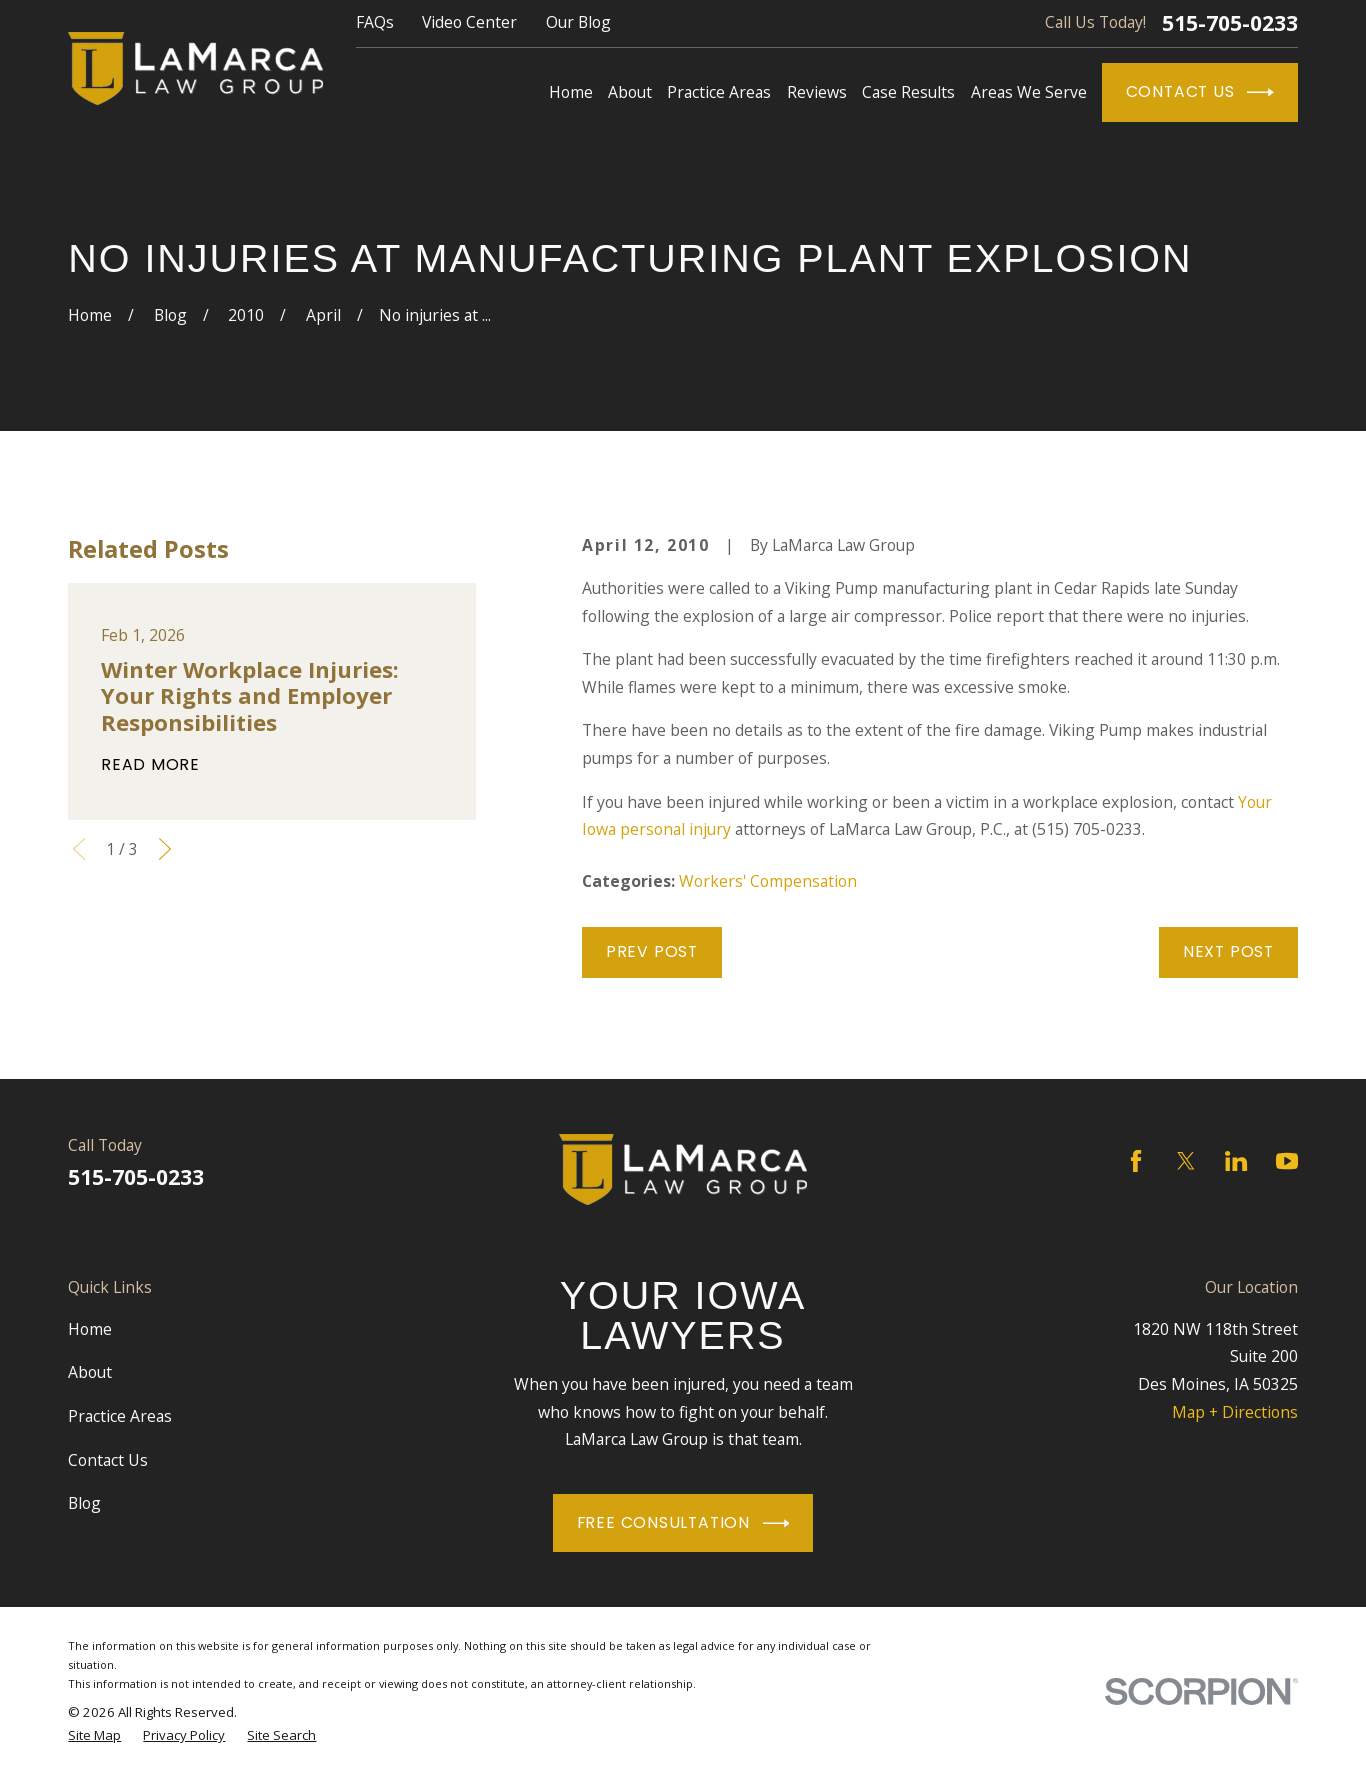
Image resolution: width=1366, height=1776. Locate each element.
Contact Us (1200, 92)
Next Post (1228, 951)
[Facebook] (1136, 1161)
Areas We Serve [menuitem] (1029, 92)
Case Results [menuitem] (908, 92)
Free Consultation (683, 1523)
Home (90, 1329)
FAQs (375, 22)
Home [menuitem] (571, 92)
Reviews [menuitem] (817, 92)
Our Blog (578, 22)
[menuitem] (94, 1735)
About (90, 1372)
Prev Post (652, 951)
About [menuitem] (630, 92)
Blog (84, 1503)
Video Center (469, 22)
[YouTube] (1287, 1161)
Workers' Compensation (768, 881)
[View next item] (165, 849)
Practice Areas (120, 1416)
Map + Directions (1235, 1412)
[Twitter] (1186, 1161)
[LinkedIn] (1236, 1161)
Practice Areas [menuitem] (719, 92)
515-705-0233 (1230, 23)
